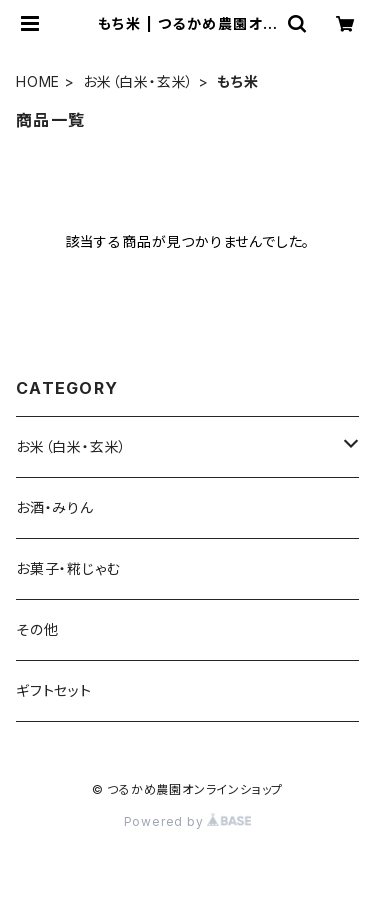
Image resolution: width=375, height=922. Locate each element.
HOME (38, 81)
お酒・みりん (55, 507)
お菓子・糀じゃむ (68, 568)
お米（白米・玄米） (138, 81)
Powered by (188, 821)
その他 (37, 629)
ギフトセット (54, 690)
